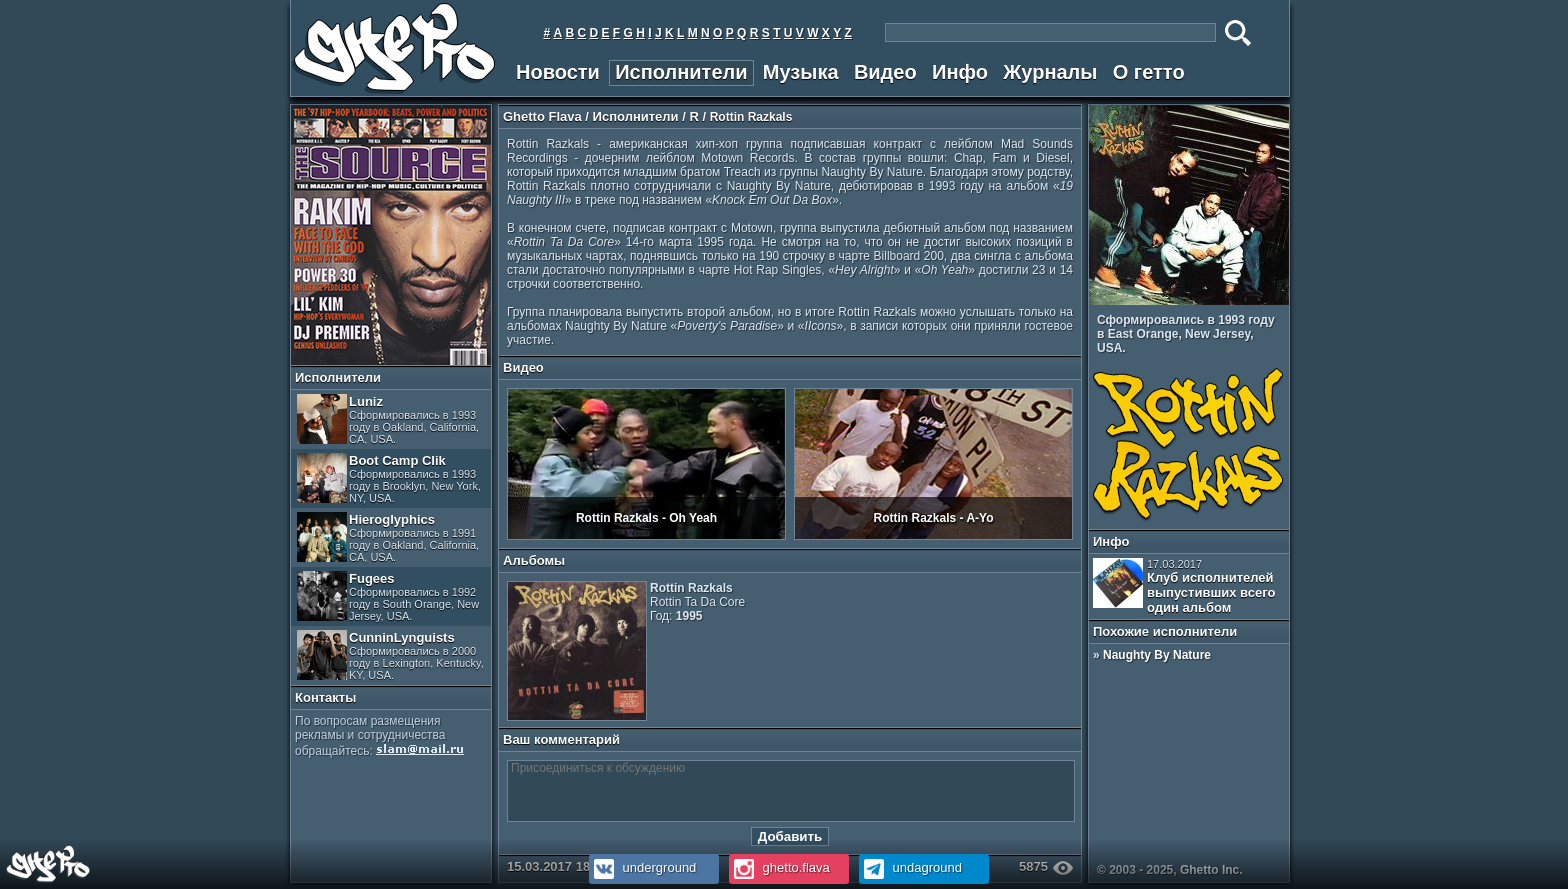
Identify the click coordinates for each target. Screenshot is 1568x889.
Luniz (388, 419)
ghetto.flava (779, 867)
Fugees (388, 596)
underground (642, 867)
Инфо (960, 72)
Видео (885, 72)
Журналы (1050, 72)
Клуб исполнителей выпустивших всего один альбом (1184, 586)
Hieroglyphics (388, 537)
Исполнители (681, 72)
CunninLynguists (390, 655)
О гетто (1149, 72)
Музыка (801, 72)
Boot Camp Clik (389, 478)
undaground (910, 867)
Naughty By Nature (1157, 655)
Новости (558, 72)
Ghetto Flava (542, 116)
